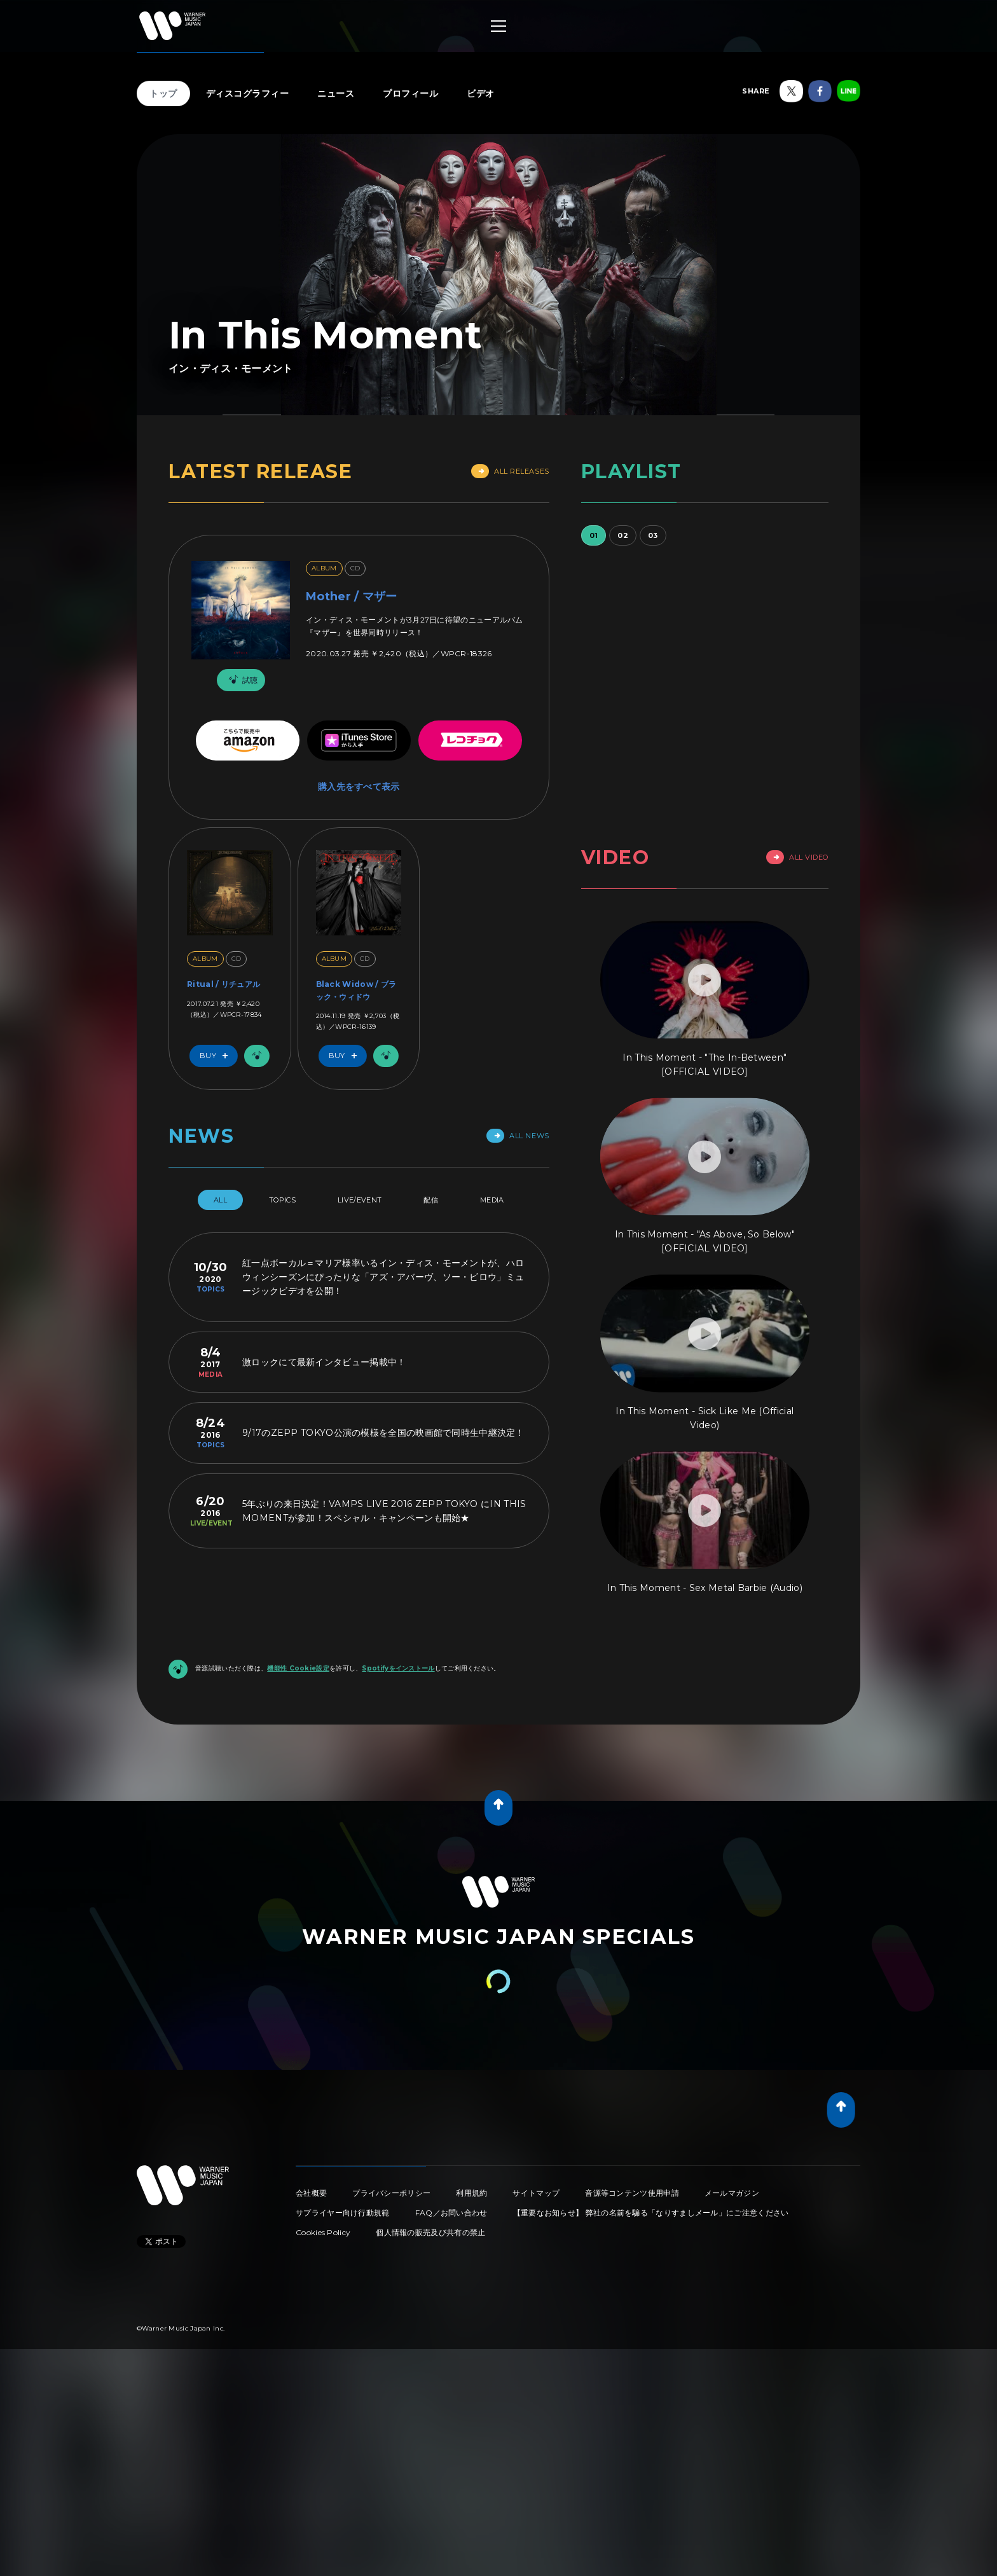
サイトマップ (536, 2193)
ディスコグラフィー (247, 93)
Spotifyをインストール (398, 1668)
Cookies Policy (323, 2232)
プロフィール (410, 93)
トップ (163, 93)
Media (492, 1199)
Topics (282, 1199)
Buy (217, 1056)
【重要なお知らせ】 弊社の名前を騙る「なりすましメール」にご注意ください (651, 2212)
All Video (797, 857)
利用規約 (471, 2193)
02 (622, 535)
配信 (430, 1199)
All (220, 1199)
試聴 (241, 680)
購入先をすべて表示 (359, 786)
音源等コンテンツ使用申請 (632, 2193)
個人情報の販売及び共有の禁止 (430, 2232)
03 (653, 535)
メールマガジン (732, 2193)
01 (593, 535)
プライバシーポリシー (391, 2193)
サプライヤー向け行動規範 (343, 2212)
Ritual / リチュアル (223, 984)
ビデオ (481, 93)
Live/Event (360, 1199)
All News (517, 1135)
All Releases (510, 471)
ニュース (335, 93)
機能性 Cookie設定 (298, 1668)
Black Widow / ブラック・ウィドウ (356, 990)
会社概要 (311, 2193)
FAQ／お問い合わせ (451, 2212)
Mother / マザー (351, 596)
